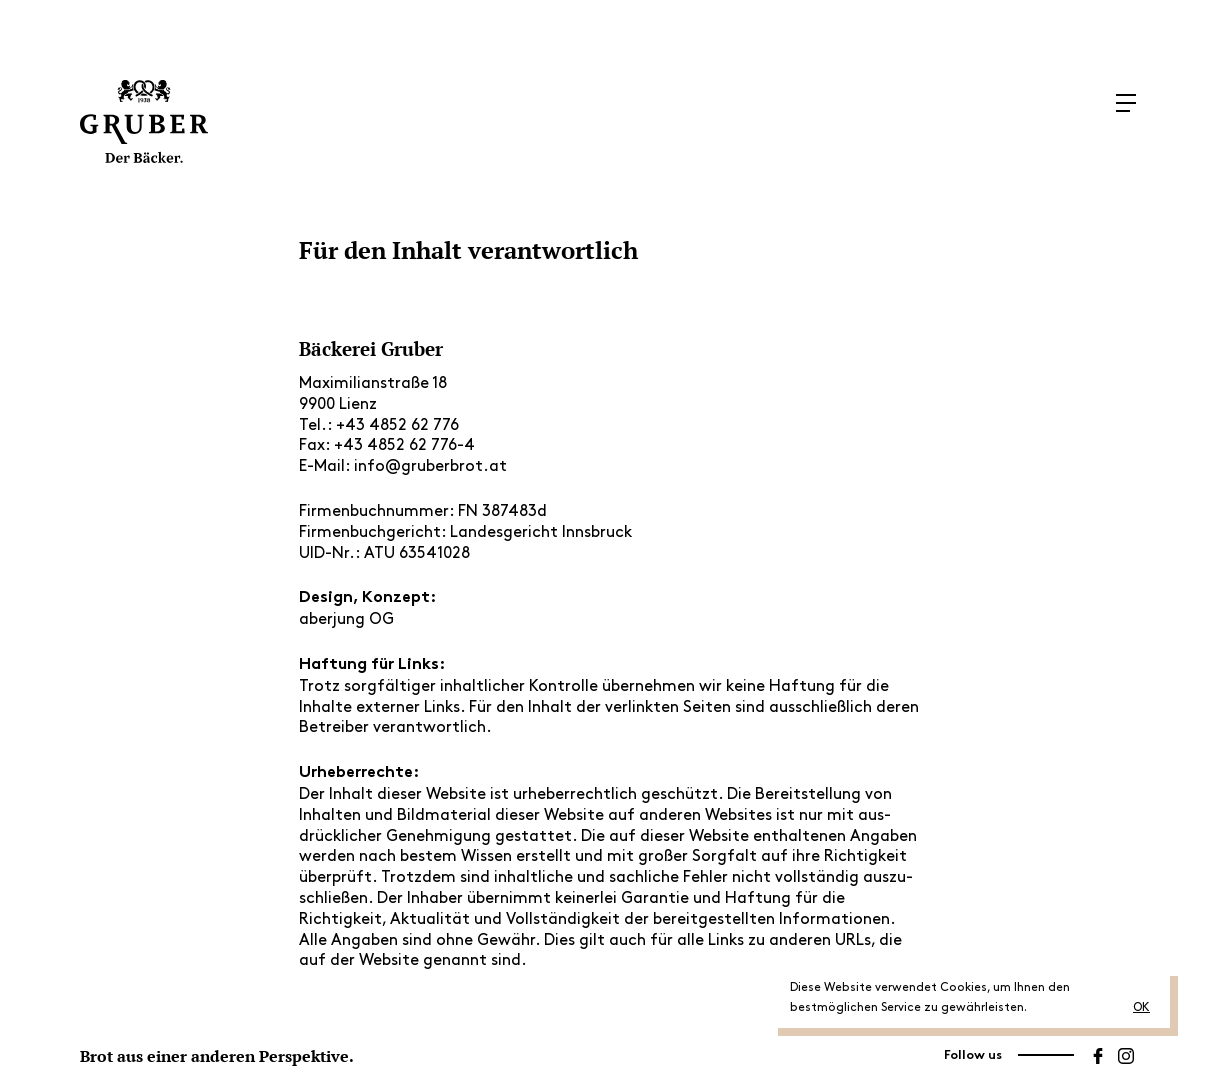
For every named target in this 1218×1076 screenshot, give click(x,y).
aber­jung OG (346, 619)
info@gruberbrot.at (430, 466)
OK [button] (1141, 1007)
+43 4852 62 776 (397, 425)
